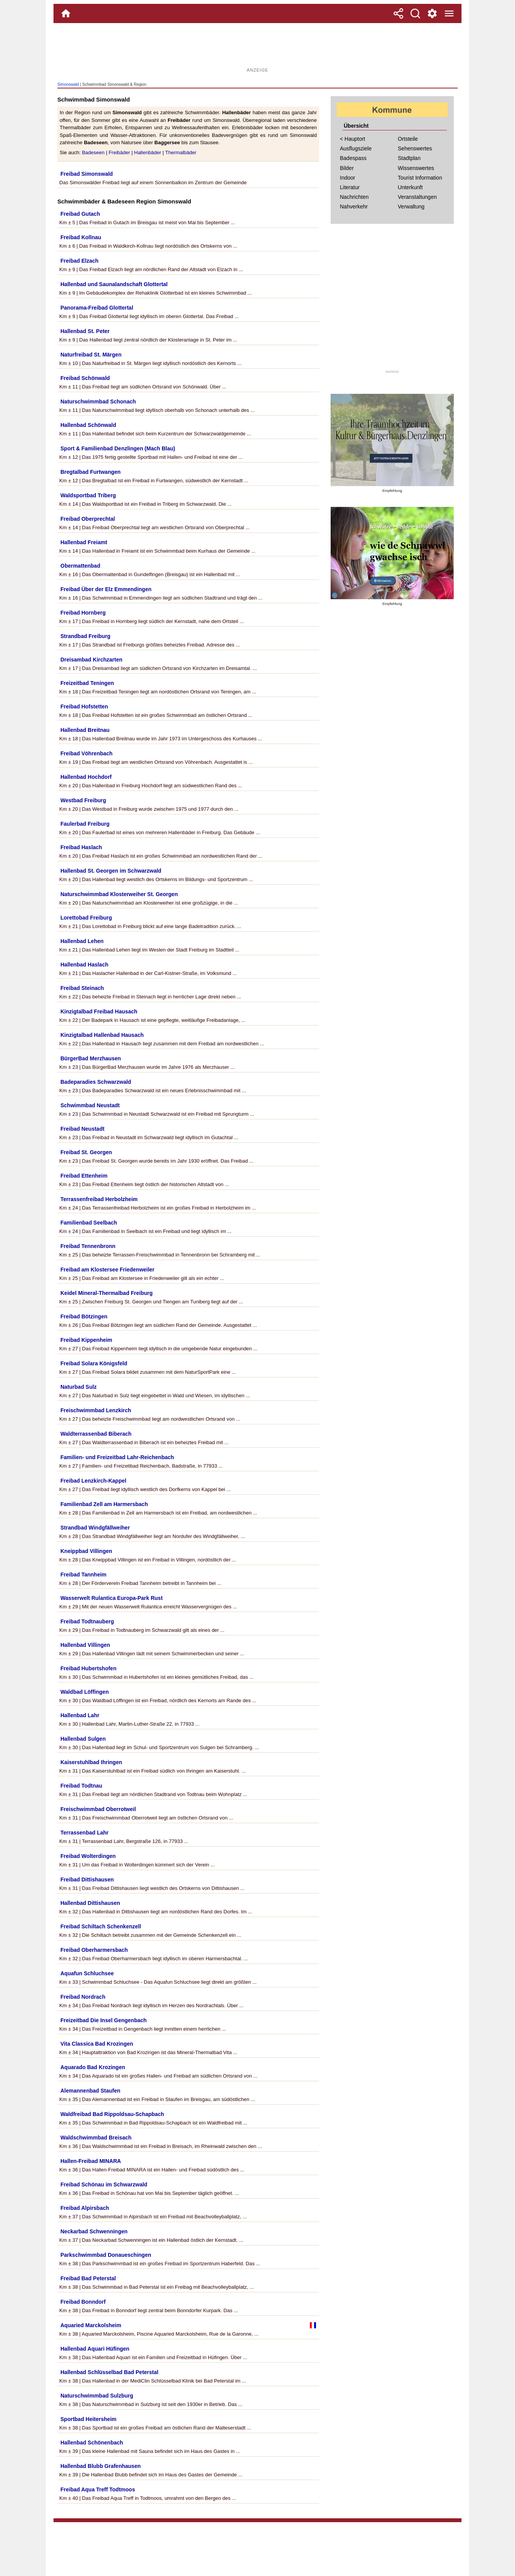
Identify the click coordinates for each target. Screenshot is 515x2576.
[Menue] (449, 13)
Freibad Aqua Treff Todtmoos (97, 2489)
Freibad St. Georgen (86, 1152)
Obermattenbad (80, 566)
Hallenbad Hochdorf (86, 777)
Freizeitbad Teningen (87, 683)
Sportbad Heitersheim (88, 2419)
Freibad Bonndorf (82, 2302)
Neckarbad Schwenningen (93, 2231)
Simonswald (68, 84)
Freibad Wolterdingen (88, 1856)
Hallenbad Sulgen (82, 1739)
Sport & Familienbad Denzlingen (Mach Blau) (117, 448)
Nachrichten (354, 197)
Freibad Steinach (82, 988)
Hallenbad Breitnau (85, 730)
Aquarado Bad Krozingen (92, 2067)
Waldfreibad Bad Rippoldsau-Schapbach (112, 2114)
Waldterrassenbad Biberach (96, 1434)
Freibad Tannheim (83, 1574)
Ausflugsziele (356, 148)
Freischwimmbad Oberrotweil (98, 1809)
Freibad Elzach (79, 261)
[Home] (65, 13)
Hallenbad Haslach (84, 964)
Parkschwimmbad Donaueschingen (105, 2255)
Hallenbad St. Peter (85, 331)
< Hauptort (352, 139)
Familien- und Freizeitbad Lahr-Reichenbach (117, 1457)
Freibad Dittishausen (87, 1879)
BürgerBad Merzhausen (90, 1058)
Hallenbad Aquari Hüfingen (94, 2349)
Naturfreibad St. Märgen (91, 355)
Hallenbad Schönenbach (91, 2442)
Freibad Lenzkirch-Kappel (93, 1481)
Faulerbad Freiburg (85, 824)
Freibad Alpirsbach (84, 2208)
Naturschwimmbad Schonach (98, 401)
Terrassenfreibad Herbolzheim (98, 1199)
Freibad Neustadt (82, 1129)
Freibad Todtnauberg (87, 1621)
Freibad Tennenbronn (87, 1246)
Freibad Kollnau (80, 237)
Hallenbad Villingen (85, 1645)
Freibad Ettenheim (83, 1176)
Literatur (349, 187)
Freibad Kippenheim (86, 1340)
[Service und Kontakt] (432, 13)
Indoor (347, 178)
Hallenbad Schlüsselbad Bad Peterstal (109, 2372)
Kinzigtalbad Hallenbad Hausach (102, 1035)
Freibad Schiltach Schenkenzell (100, 1926)
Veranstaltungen (417, 197)
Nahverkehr (354, 206)
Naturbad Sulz (78, 1387)
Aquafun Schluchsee (87, 1973)
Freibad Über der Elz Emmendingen (106, 589)
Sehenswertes (415, 148)
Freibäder (119, 152)
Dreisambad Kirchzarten (91, 659)
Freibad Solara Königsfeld (93, 1363)
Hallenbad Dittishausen (90, 1903)
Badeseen (93, 152)
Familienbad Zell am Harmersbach (104, 1504)
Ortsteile (408, 139)
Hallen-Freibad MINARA (90, 2161)
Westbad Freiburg (83, 800)
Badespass (353, 158)
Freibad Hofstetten (84, 706)
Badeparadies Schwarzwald (95, 1082)
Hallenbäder (147, 152)
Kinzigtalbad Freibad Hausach (98, 1011)
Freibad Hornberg (82, 613)
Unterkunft (410, 187)
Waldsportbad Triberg (88, 495)
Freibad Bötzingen (83, 1316)
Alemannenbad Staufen (90, 2091)
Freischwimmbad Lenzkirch (95, 1410)
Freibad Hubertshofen (88, 1668)
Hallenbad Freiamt (83, 542)
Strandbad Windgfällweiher (95, 1528)
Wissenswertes (416, 168)
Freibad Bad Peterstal (88, 2278)
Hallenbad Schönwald (88, 425)
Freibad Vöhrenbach (86, 753)
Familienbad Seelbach (88, 1223)
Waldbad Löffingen (84, 1692)
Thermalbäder (180, 152)
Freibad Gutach (80, 214)
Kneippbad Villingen (86, 1551)
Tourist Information (420, 178)
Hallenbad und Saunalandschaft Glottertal (113, 284)
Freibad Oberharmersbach (94, 1950)
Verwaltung (411, 206)
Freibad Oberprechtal (87, 519)
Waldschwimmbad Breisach (96, 2137)
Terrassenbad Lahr (84, 1833)
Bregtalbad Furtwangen (90, 472)
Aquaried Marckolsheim (90, 2325)
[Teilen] (398, 13)
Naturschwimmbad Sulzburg (96, 2396)
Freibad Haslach (81, 847)
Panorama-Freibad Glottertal (96, 308)
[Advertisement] (257, 48)
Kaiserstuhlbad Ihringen (91, 1762)
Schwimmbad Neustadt (90, 1105)
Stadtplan (409, 158)
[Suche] (415, 13)
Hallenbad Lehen (82, 941)
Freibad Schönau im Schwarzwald (103, 2184)
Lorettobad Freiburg (86, 918)
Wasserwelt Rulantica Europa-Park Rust (111, 1598)
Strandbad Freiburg (85, 636)
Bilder (347, 168)
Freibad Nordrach (82, 1997)
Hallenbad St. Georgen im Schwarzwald (110, 871)
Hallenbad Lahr (79, 1715)
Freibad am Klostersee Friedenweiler (107, 1269)
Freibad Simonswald (86, 174)
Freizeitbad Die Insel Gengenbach (103, 2020)
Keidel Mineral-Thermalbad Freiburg (106, 1293)
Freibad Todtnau (81, 1786)
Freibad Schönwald (85, 378)
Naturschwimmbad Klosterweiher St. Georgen (119, 894)
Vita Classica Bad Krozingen (96, 2044)
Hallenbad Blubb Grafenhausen (100, 2466)
